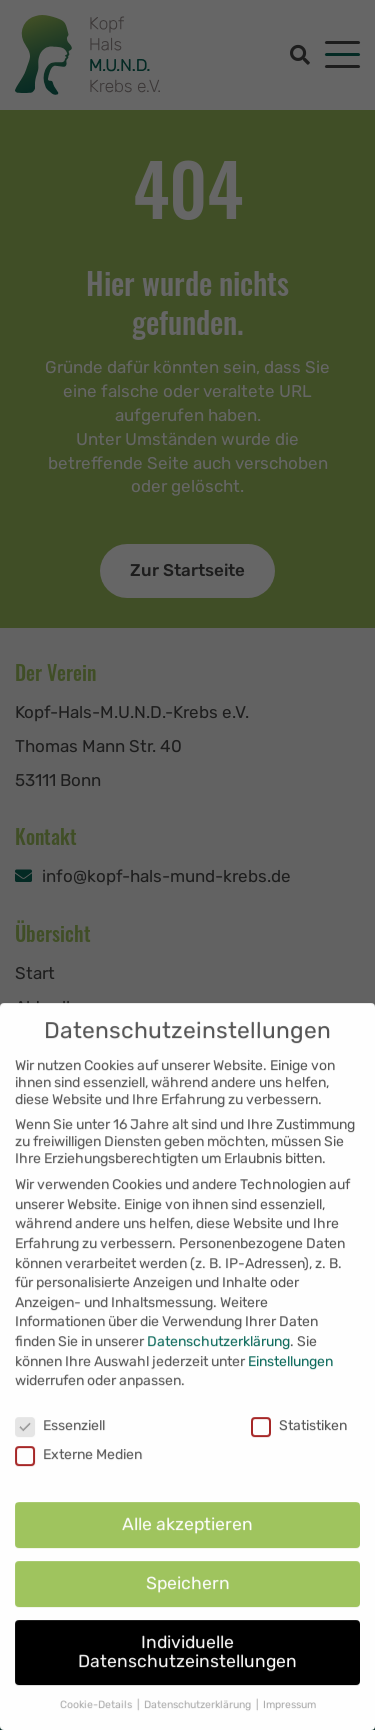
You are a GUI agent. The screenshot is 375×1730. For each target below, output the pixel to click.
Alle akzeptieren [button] (187, 1567)
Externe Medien (78, 1497)
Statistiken (299, 1468)
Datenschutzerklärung (218, 1384)
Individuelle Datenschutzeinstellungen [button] (187, 1695)
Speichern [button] (188, 1626)
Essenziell (60, 1468)
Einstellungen (290, 1404)
